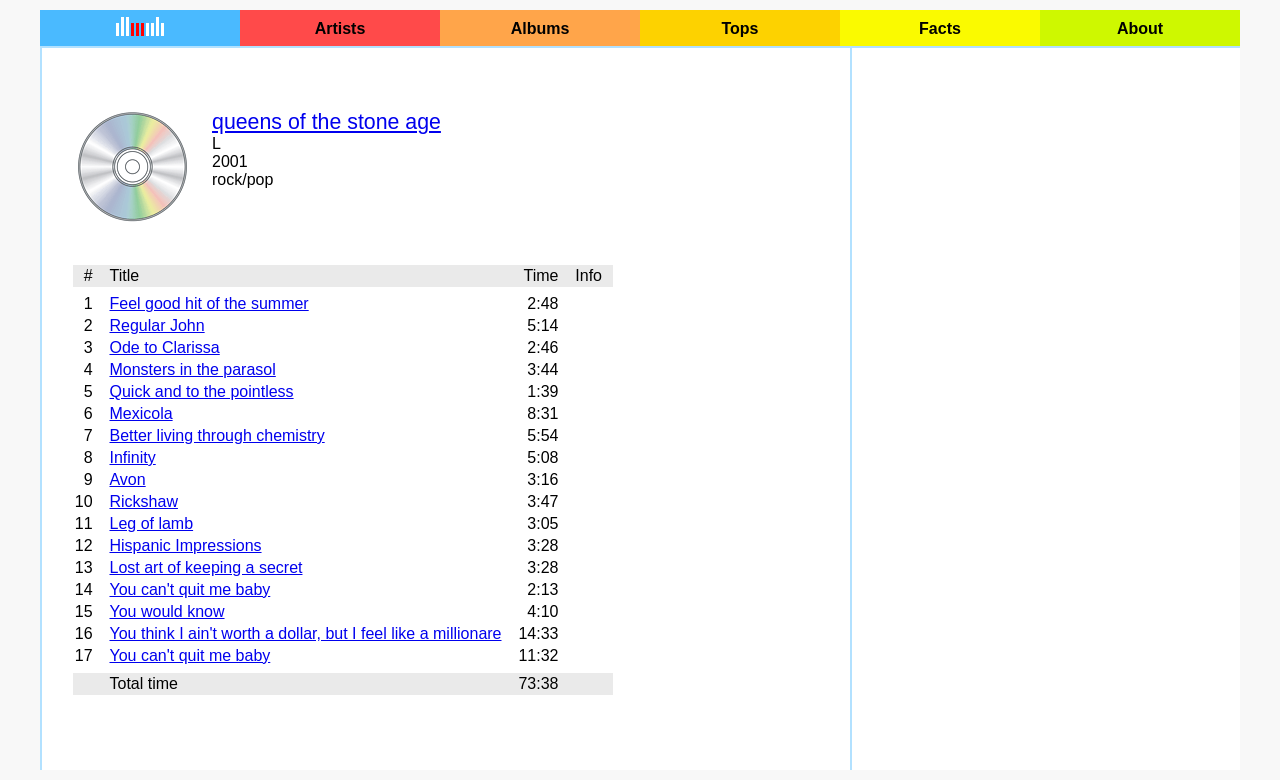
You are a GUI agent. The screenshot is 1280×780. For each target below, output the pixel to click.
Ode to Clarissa (164, 347)
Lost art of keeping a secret (205, 567)
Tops (739, 28)
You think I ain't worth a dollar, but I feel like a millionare (305, 633)
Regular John (156, 325)
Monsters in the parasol (192, 369)
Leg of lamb (151, 523)
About (1140, 28)
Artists (340, 28)
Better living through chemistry (216, 435)
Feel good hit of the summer (208, 303)
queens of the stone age (326, 122)
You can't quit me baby (189, 589)
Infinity (132, 457)
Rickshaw (143, 501)
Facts (940, 28)
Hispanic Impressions (185, 545)
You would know (166, 611)
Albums (540, 28)
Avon (127, 479)
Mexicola (140, 413)
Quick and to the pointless (201, 391)
